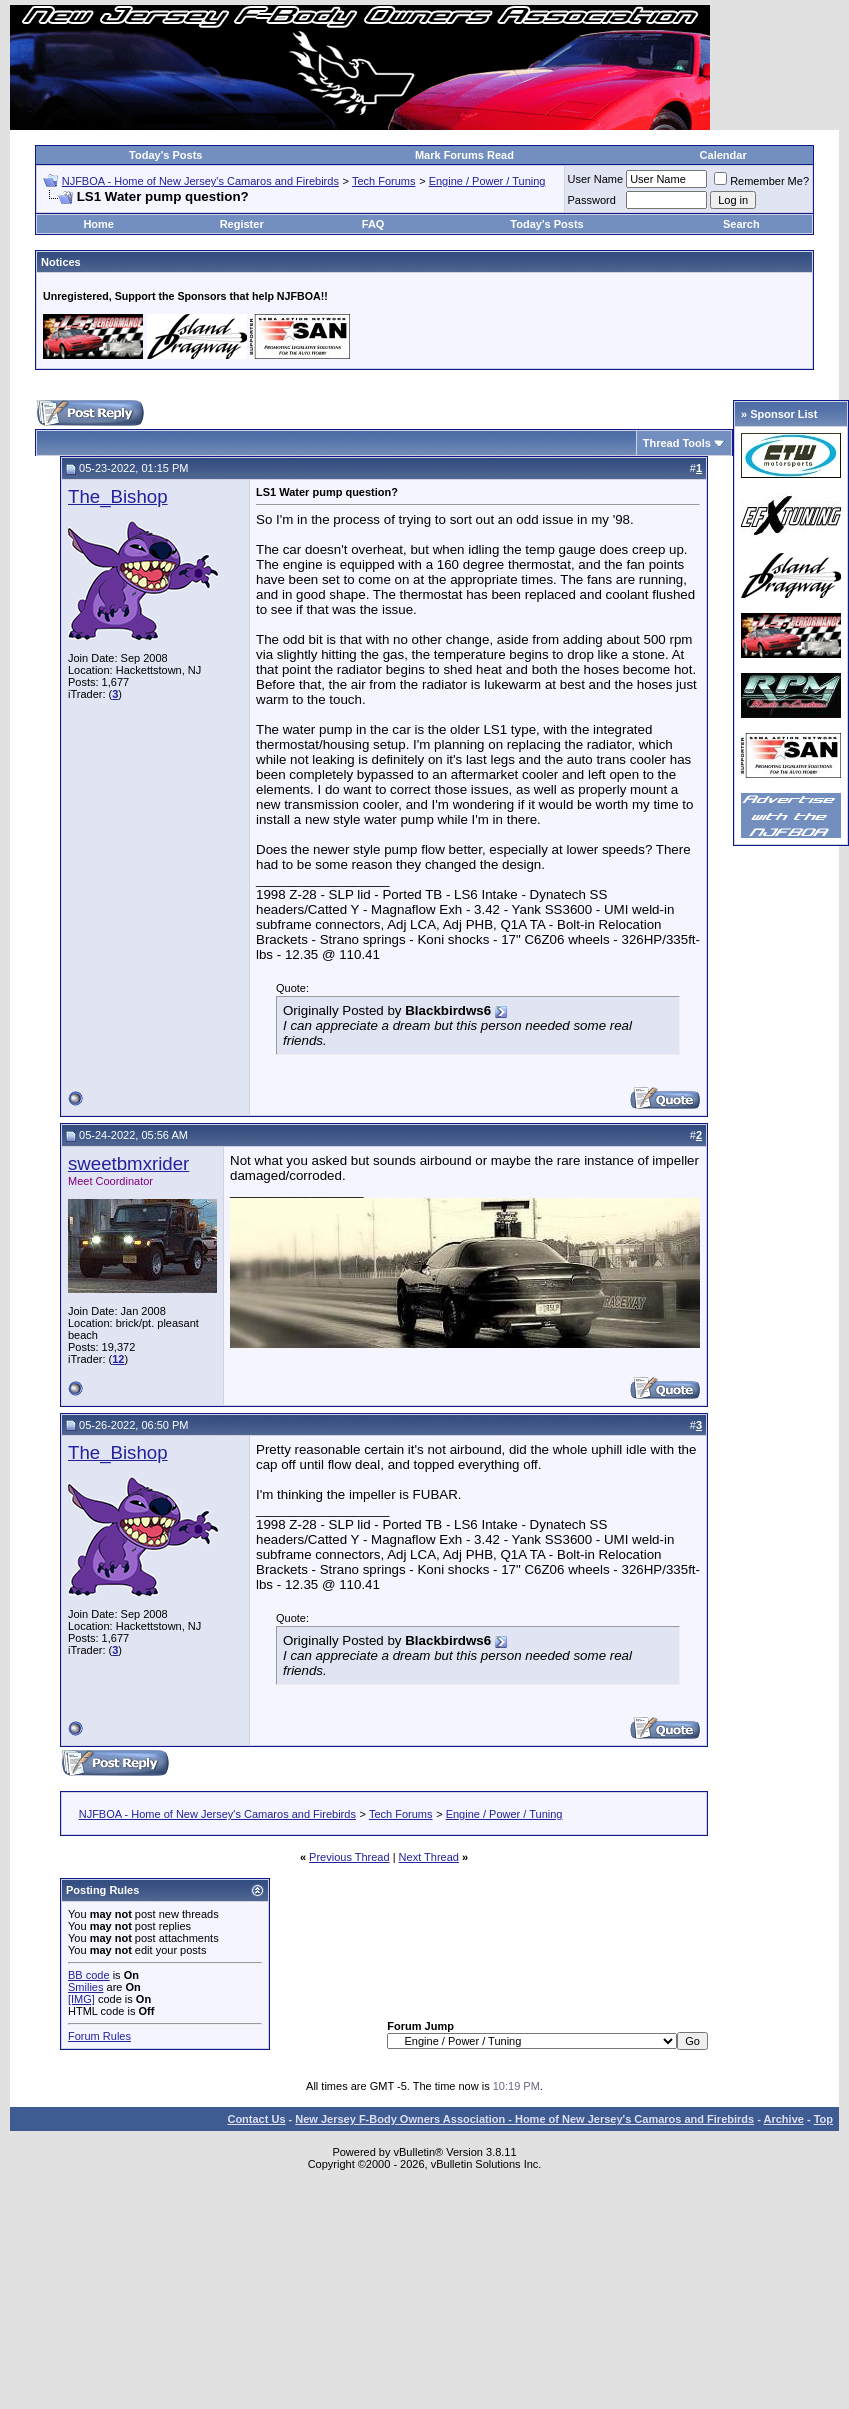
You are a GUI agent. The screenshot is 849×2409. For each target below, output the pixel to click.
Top (823, 2119)
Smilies (85, 1987)
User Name (596, 179)
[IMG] (81, 1999)
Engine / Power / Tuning (487, 181)
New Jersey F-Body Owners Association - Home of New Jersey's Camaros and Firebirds (524, 2119)
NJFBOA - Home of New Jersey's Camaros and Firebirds (200, 181)
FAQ (373, 224)
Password (592, 200)
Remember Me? (761, 181)
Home (98, 224)
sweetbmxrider (128, 1163)
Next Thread (429, 1857)
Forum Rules (99, 2036)
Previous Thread (349, 1857)
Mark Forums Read (464, 155)
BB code (89, 1975)
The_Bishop (118, 496)
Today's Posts (165, 155)
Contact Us (256, 2119)
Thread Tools (677, 443)
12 (118, 1359)
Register (242, 224)
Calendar (723, 155)
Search (741, 224)
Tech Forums (384, 181)
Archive (784, 2119)
